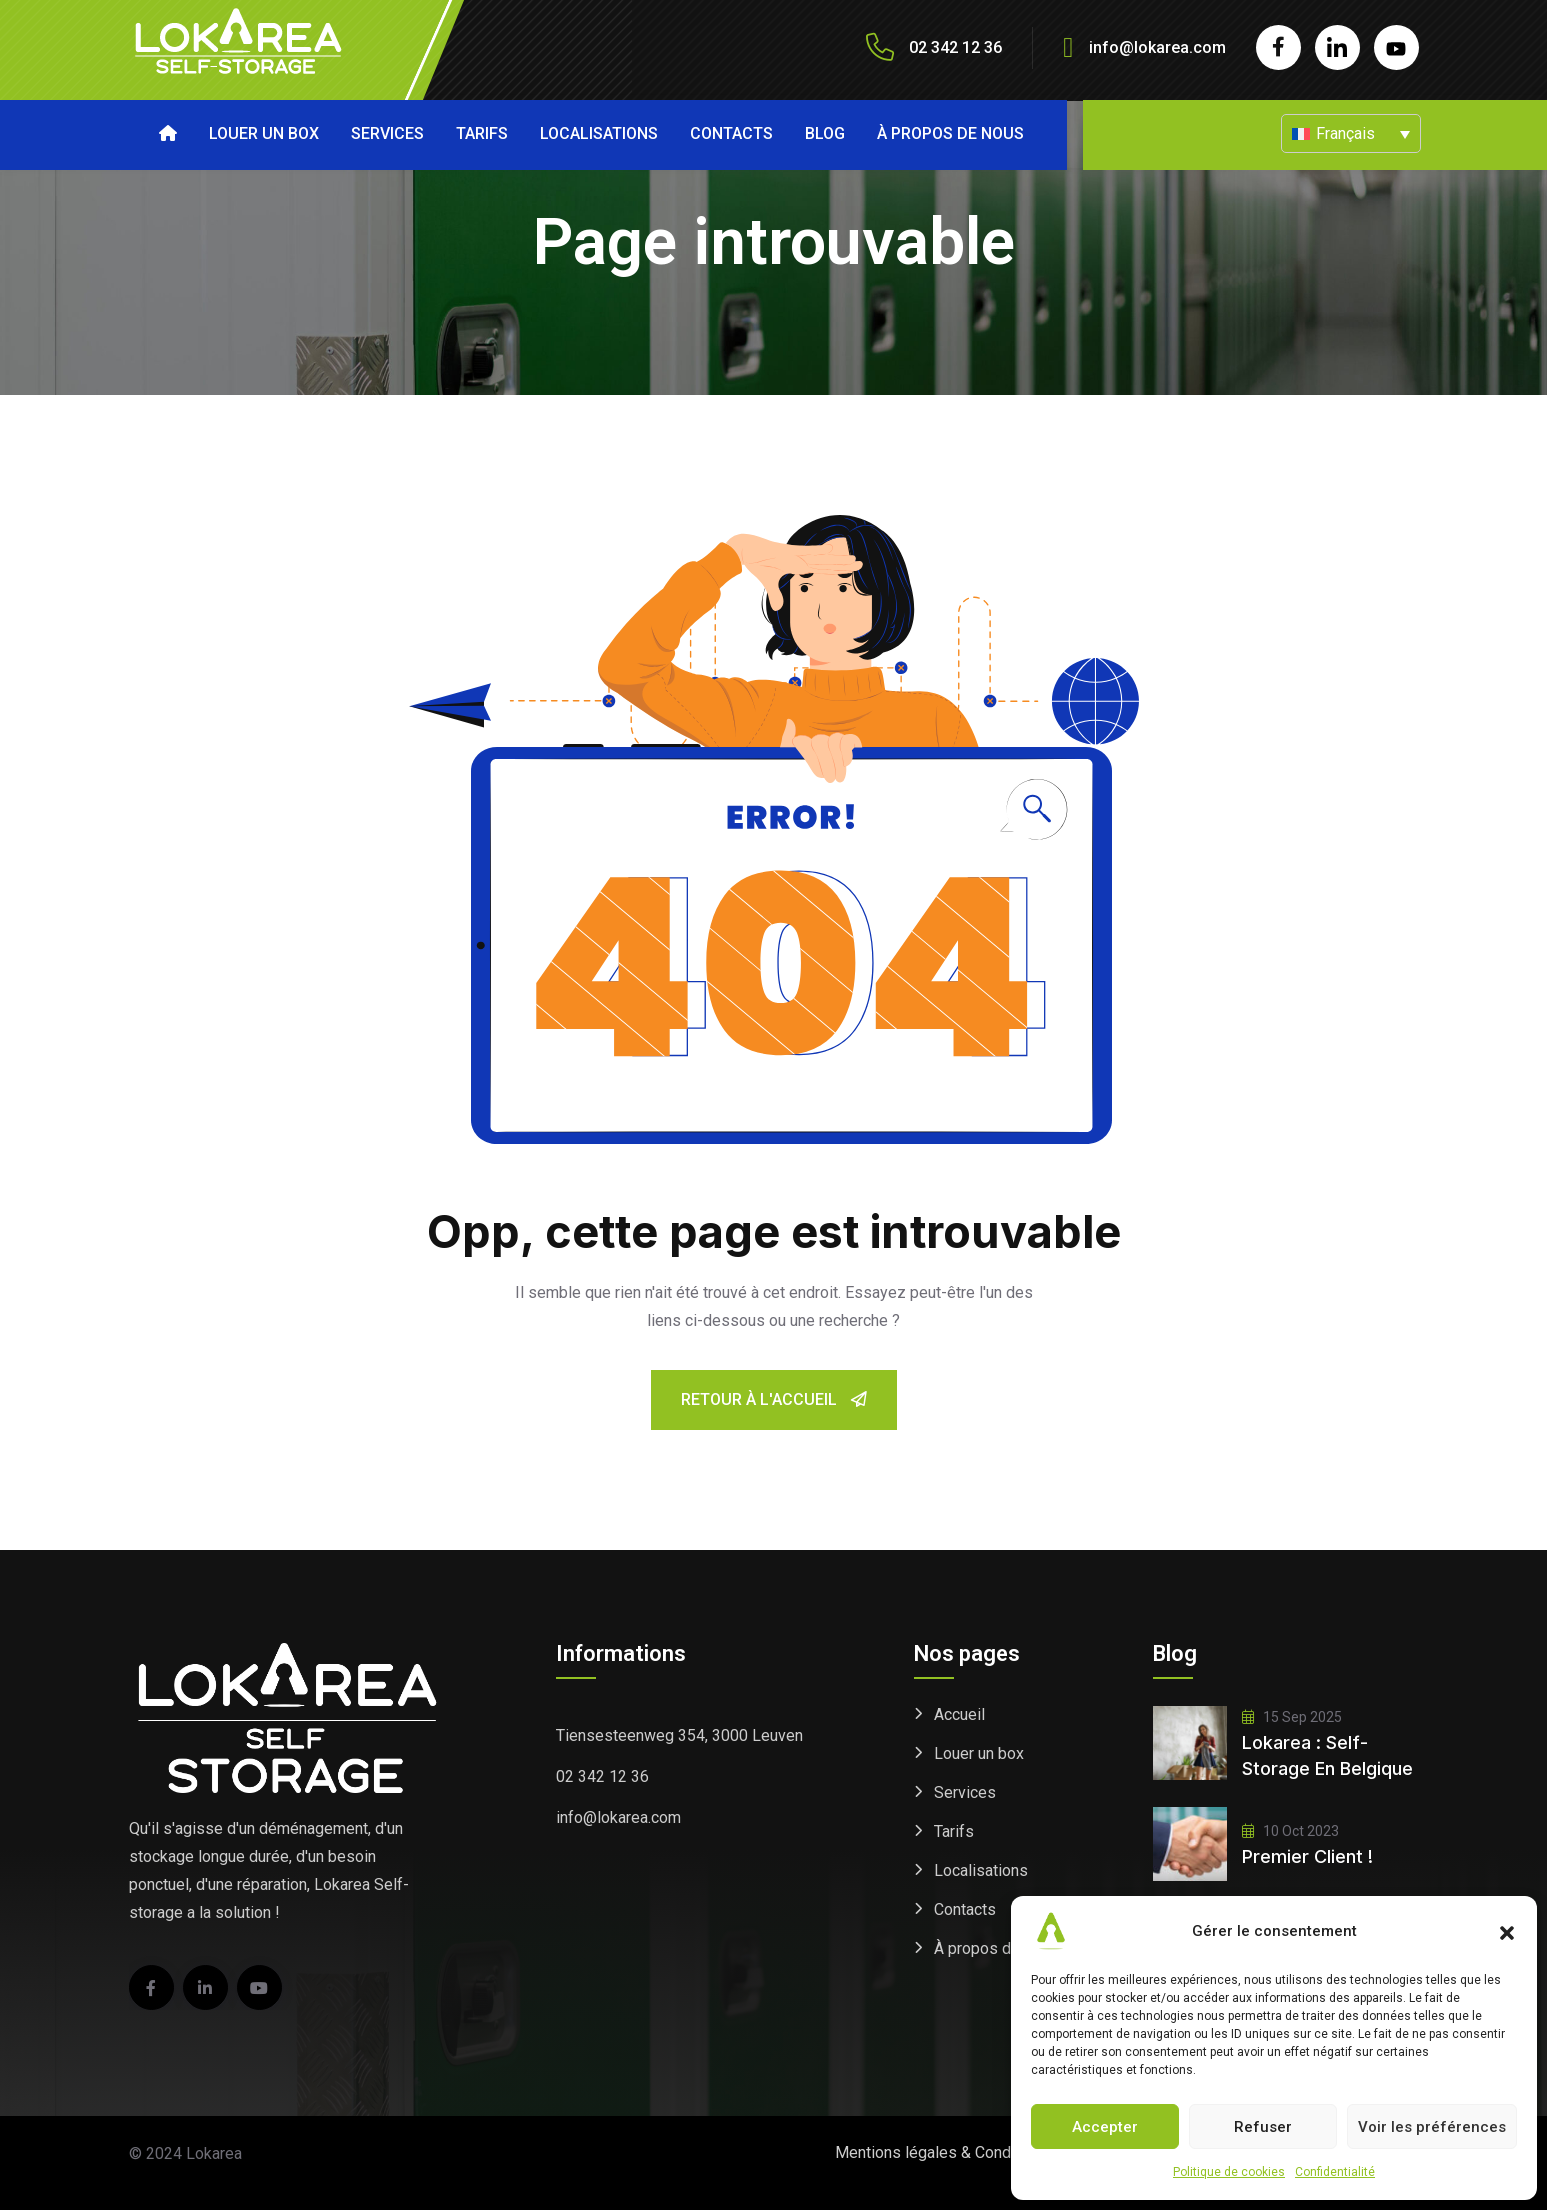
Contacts (731, 133)
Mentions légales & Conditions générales (979, 2152)
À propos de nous (950, 133)
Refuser (1263, 2127)
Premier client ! (1307, 1856)
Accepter (1105, 2127)
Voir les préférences (1432, 2127)
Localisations (599, 133)
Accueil (959, 1714)
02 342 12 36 (602, 1776)
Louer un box (264, 133)
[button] (1507, 1931)
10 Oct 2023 (1290, 1831)
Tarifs (482, 133)
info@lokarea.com (1157, 47)
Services (387, 133)
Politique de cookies (1229, 2172)
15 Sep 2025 (1292, 1717)
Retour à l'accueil (774, 1399)
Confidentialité (1335, 2172)
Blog (825, 133)
